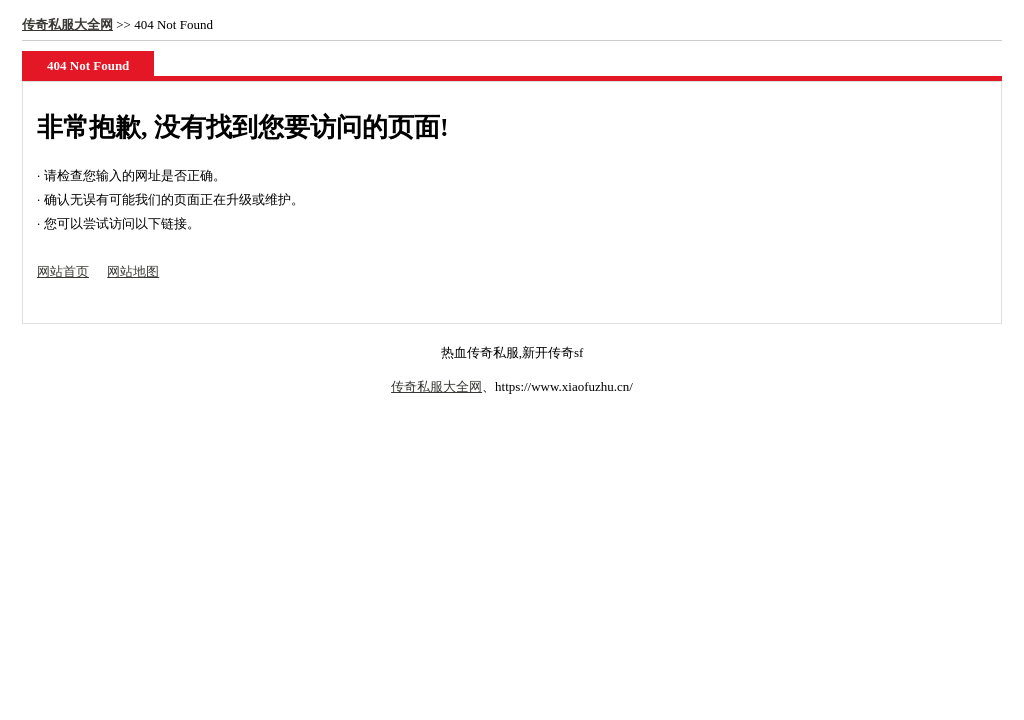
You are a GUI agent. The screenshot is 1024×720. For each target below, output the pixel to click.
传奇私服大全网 (67, 24)
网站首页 (63, 271)
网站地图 (133, 271)
